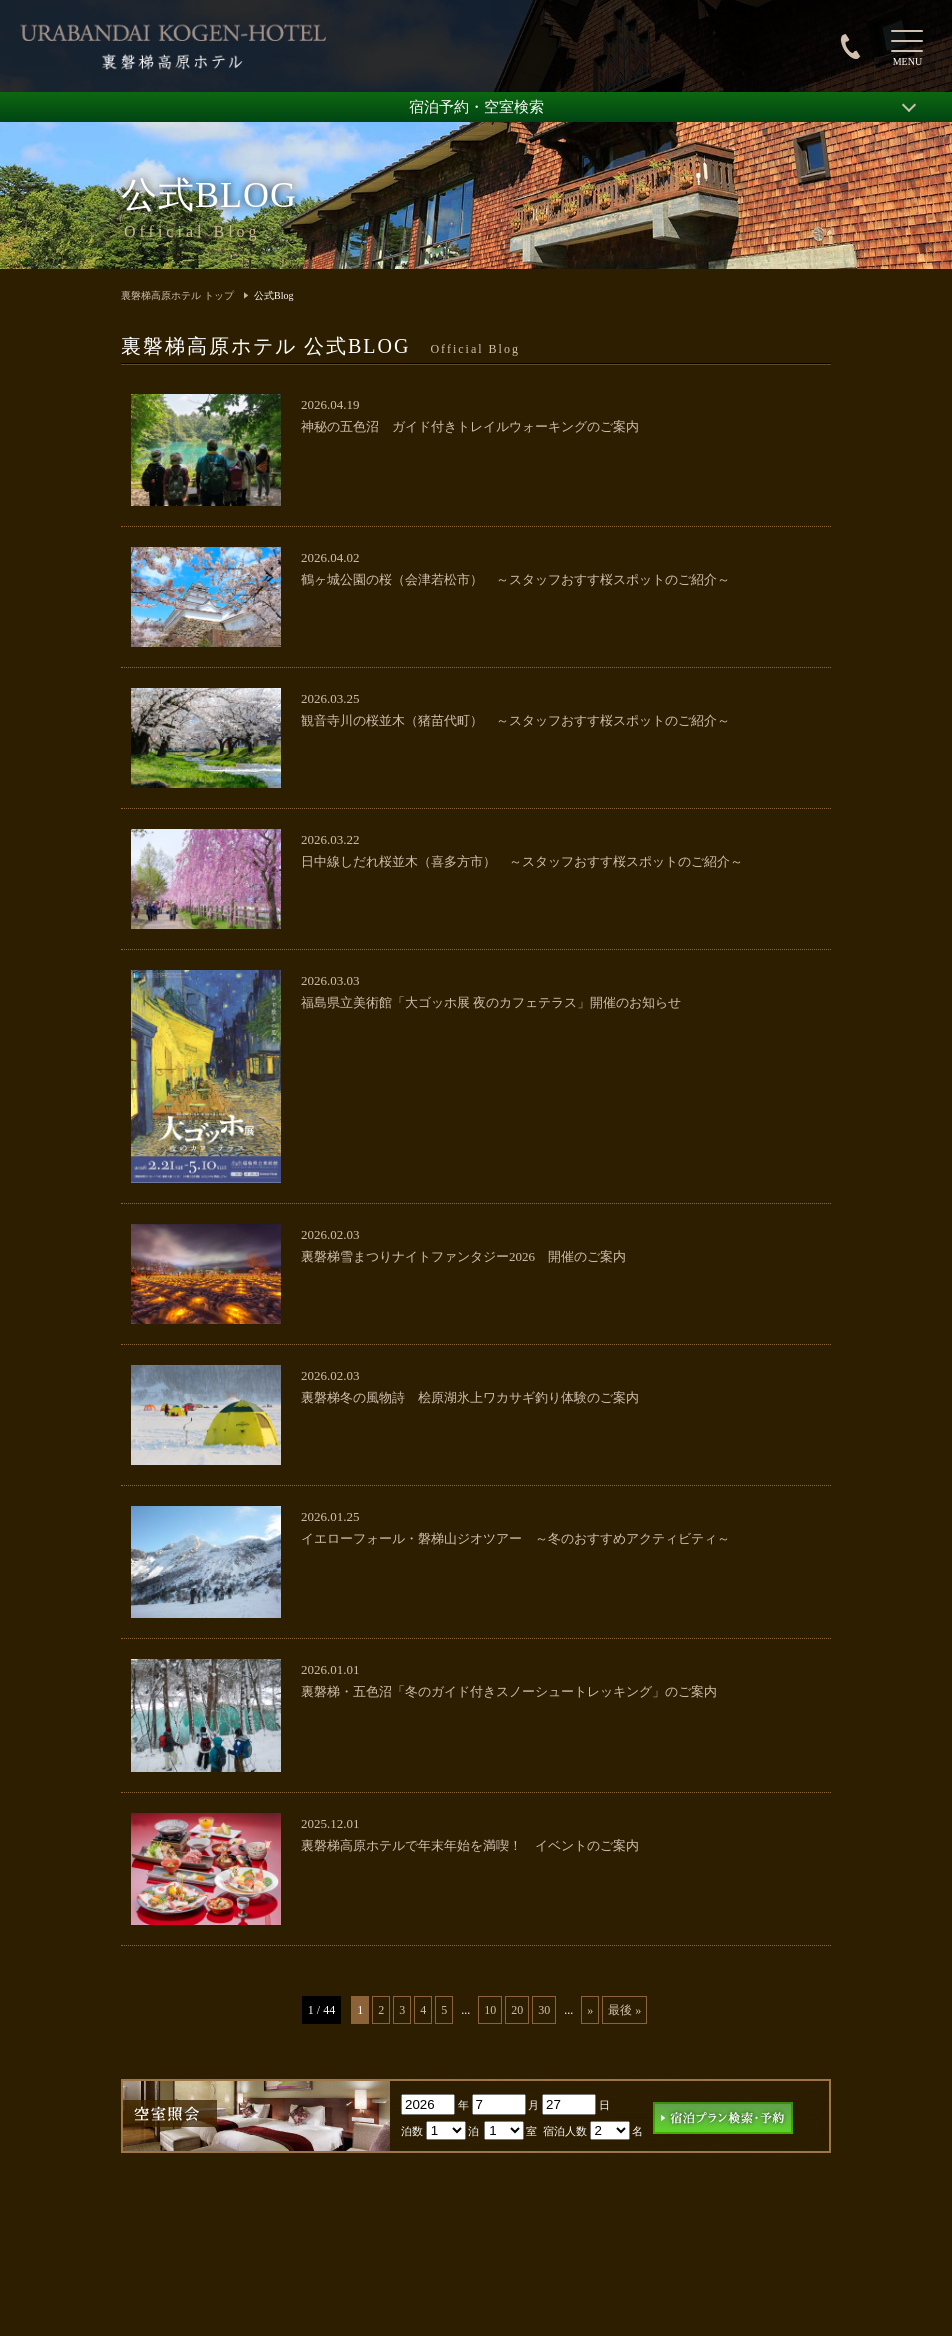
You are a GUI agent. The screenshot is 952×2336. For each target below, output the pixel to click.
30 (544, 2010)
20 (517, 2010)
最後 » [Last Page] (624, 2010)
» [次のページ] (590, 2010)
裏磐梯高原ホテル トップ (177, 295)
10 (490, 2010)
